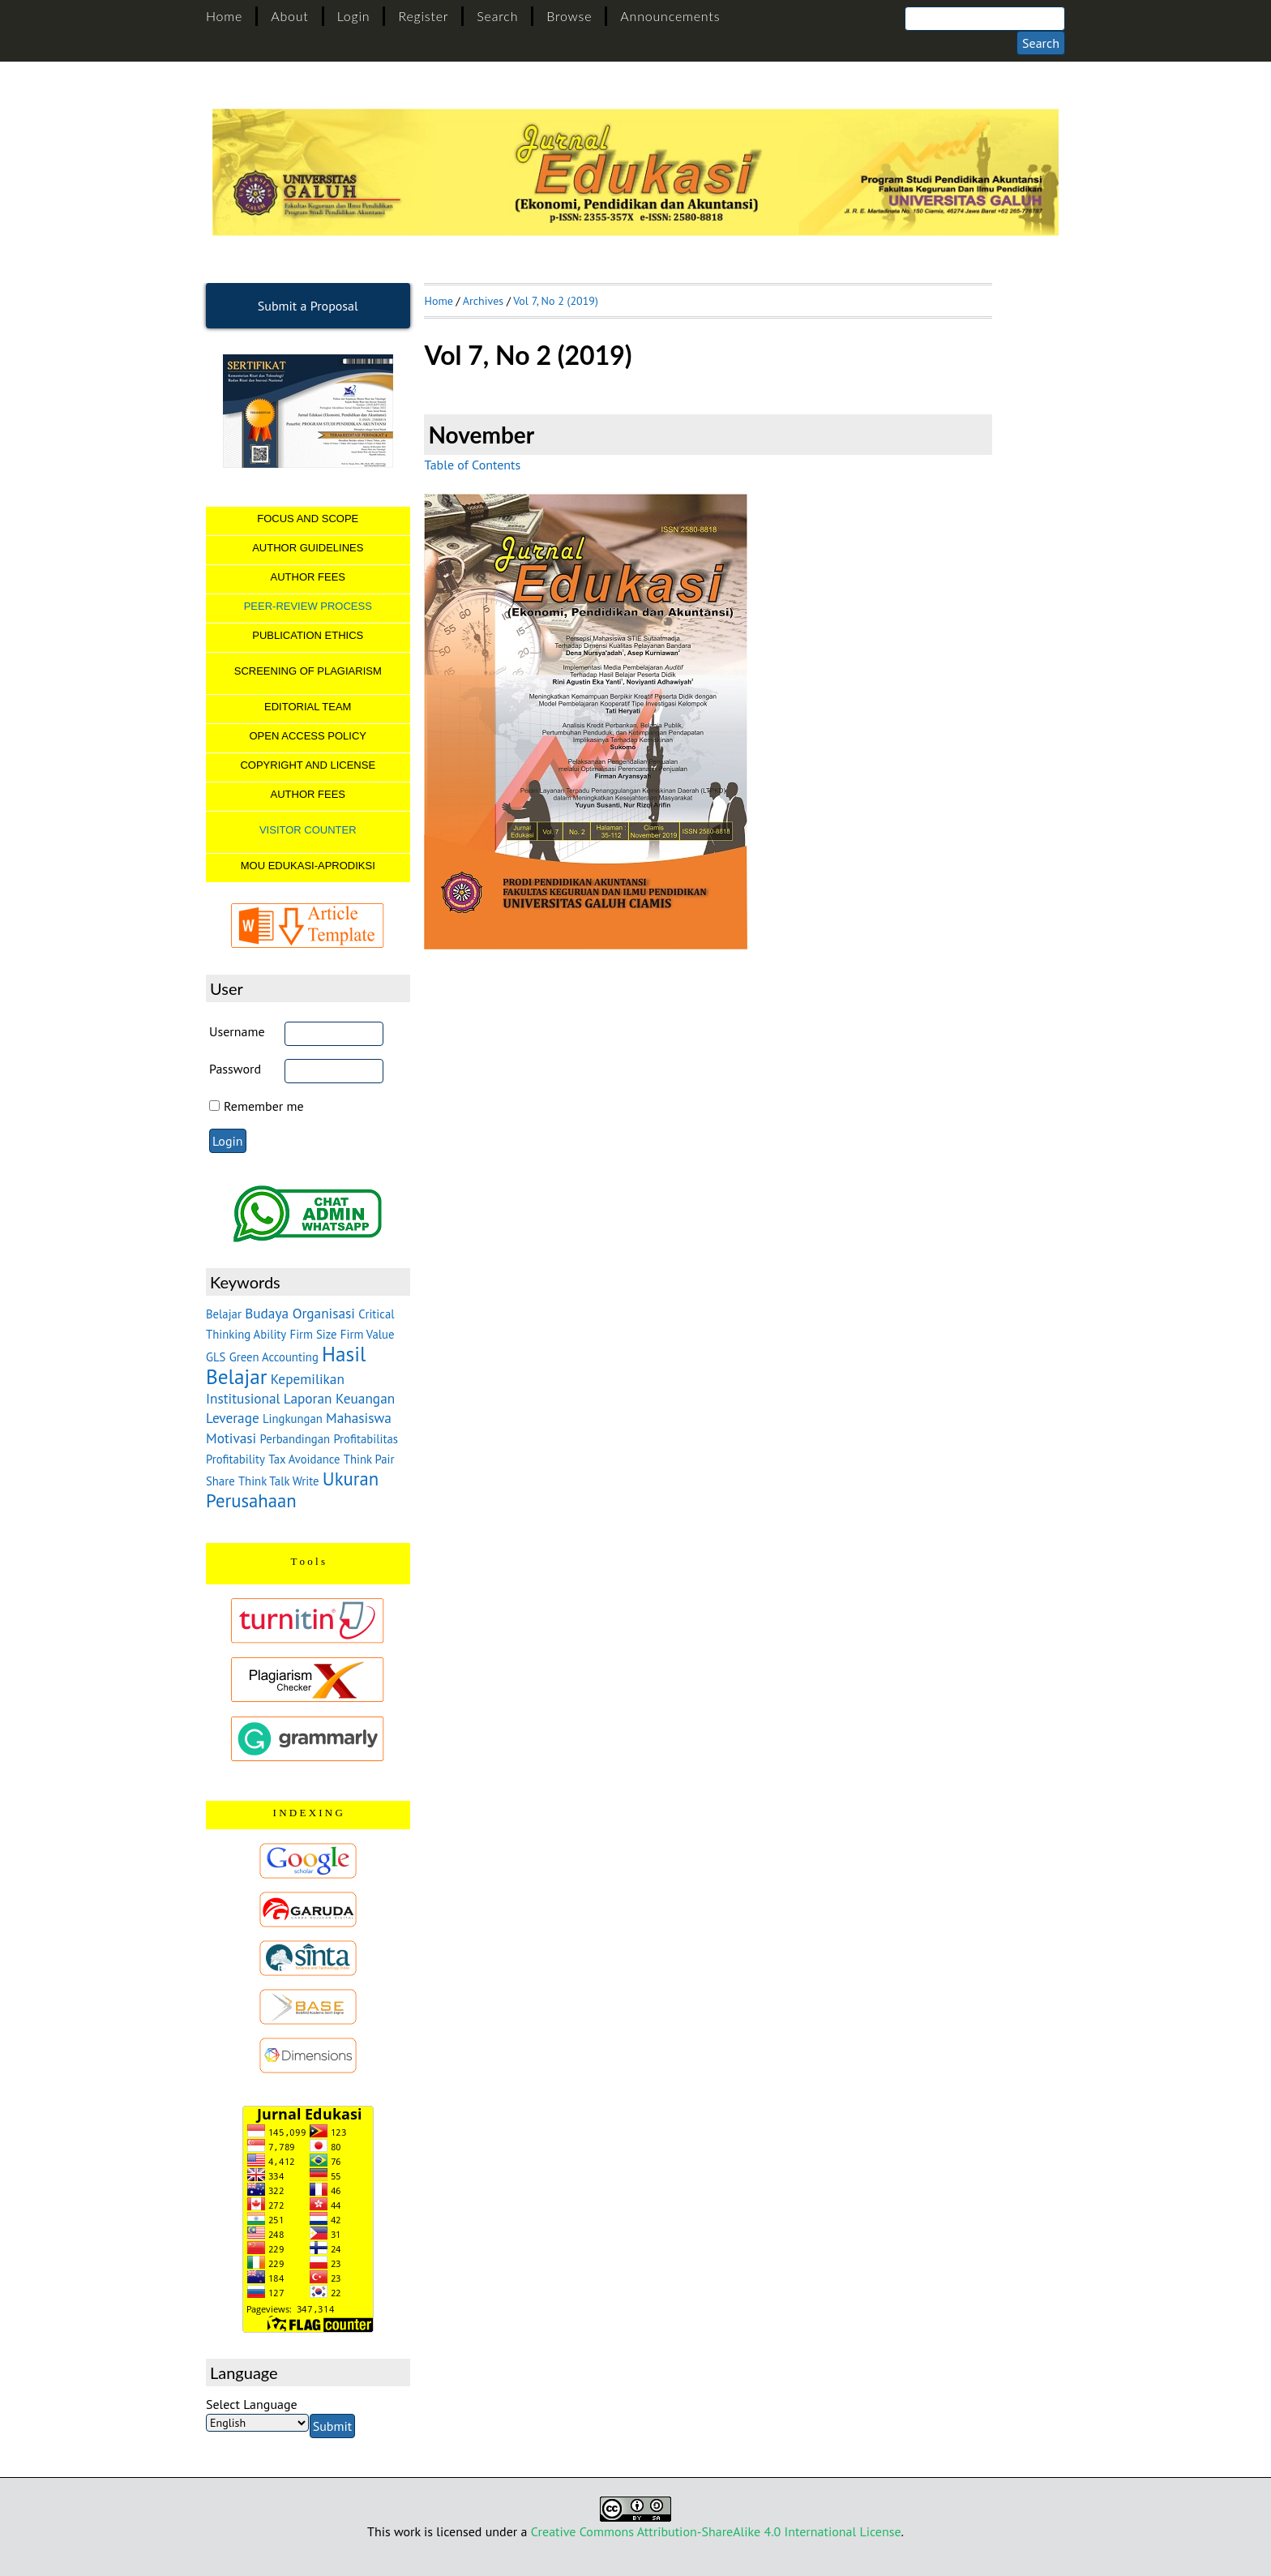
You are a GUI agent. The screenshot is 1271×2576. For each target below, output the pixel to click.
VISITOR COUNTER (308, 830)
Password (235, 1069)
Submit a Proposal (308, 306)
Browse (569, 16)
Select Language (251, 2404)
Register (423, 16)
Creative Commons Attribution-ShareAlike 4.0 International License (716, 2531)
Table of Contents (472, 464)
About (289, 16)
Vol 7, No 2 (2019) (555, 301)
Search (497, 16)
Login (353, 16)
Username (237, 1031)
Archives (483, 301)
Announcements (670, 16)
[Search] (985, 18)
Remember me (264, 1106)
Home (224, 16)
